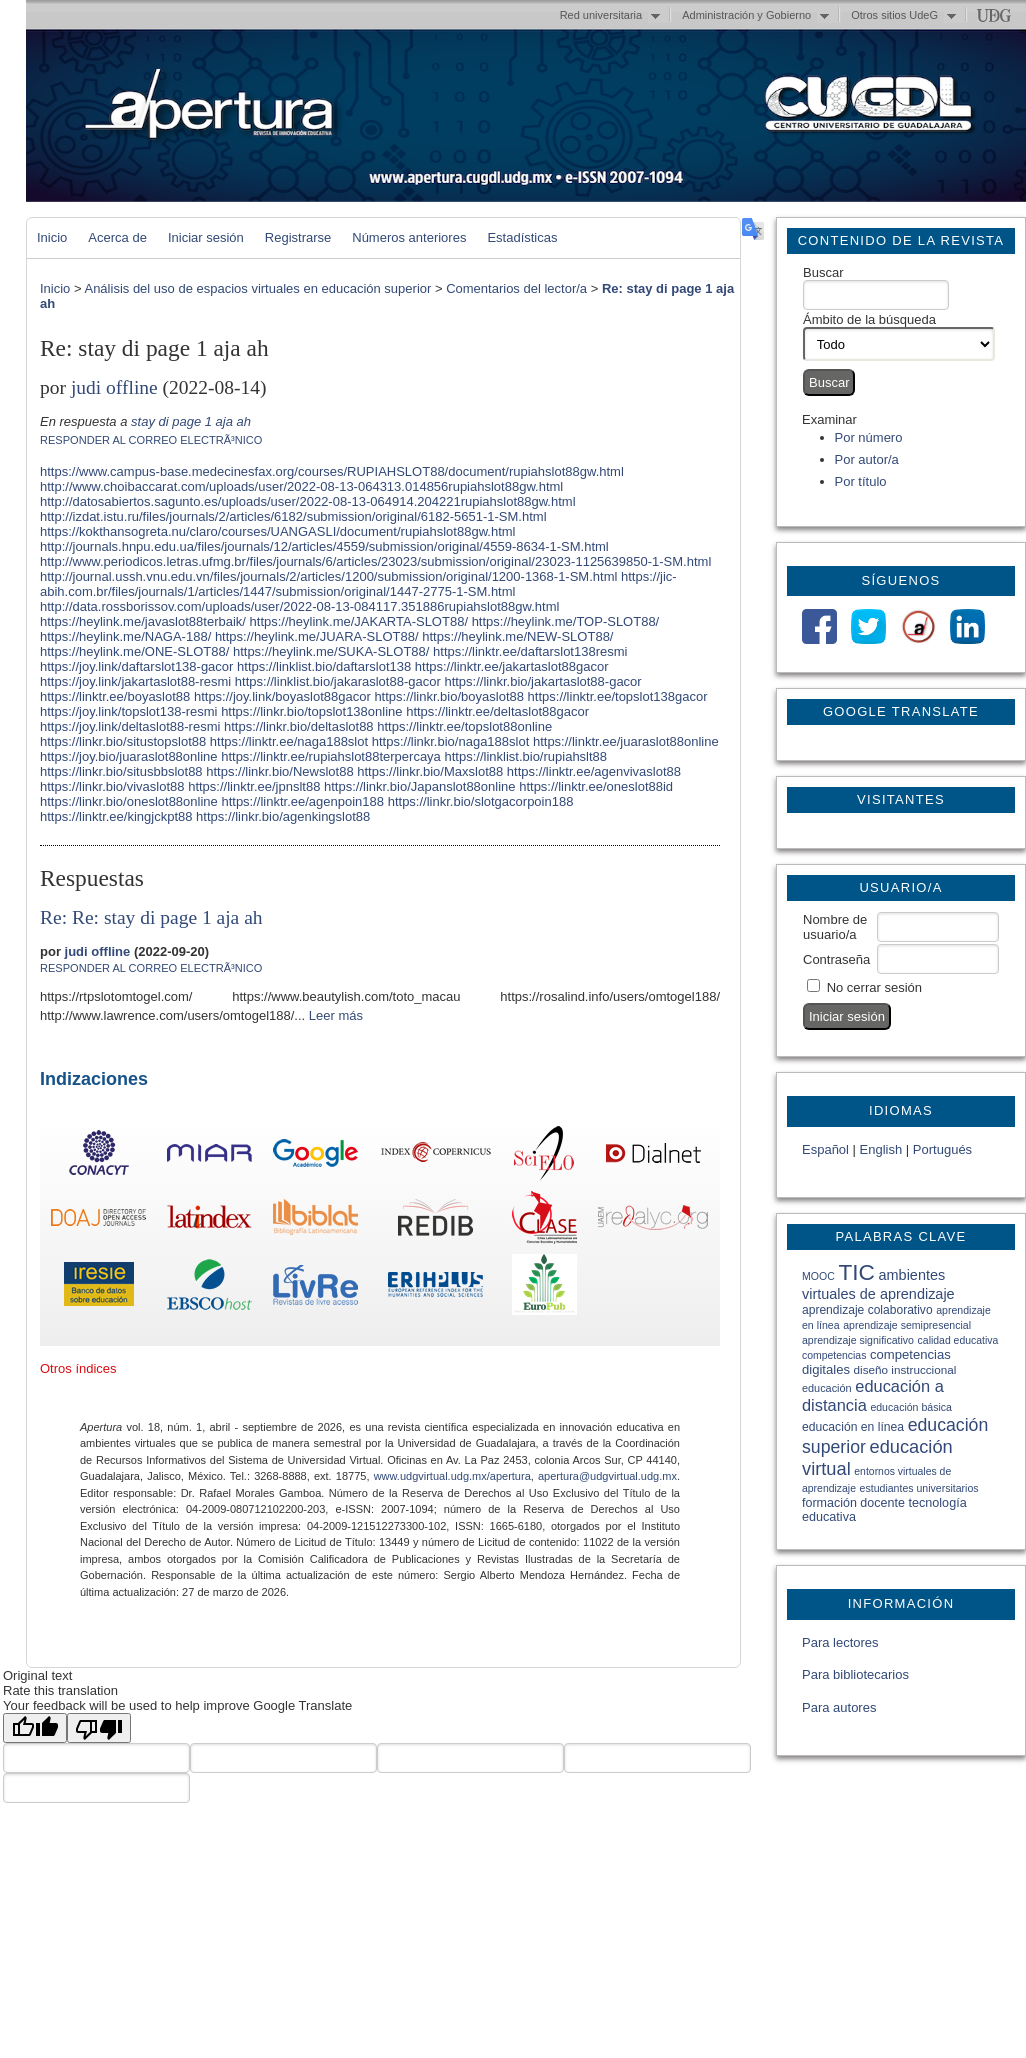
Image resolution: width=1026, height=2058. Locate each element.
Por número (869, 437)
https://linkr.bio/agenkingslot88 (283, 816)
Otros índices (78, 1368)
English (881, 1149)
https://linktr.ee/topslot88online (464, 726)
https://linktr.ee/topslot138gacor (618, 696)
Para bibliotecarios (855, 1674)
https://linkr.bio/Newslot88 (279, 771)
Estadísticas (522, 237)
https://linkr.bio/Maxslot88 (430, 771)
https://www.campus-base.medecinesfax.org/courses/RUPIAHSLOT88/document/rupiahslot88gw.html (332, 471)
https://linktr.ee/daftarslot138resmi (530, 651)
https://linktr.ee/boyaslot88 (115, 696)
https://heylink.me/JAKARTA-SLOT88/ (359, 621)
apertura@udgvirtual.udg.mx (607, 1476)
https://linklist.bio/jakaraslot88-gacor (338, 681)
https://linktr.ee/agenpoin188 (302, 801)
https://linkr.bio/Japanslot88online (420, 786)
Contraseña (836, 959)
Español (825, 1149)
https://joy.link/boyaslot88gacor (282, 696)
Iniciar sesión (206, 237)
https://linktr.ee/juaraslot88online (626, 741)
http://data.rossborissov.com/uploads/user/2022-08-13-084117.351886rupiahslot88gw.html (299, 606)
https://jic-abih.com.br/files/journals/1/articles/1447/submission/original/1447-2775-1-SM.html (358, 584)
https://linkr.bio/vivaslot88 (112, 786)
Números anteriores (409, 237)
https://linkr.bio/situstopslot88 (123, 741)
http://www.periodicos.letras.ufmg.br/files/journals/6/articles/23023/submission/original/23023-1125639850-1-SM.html (375, 561)
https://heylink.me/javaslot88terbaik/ (143, 621)
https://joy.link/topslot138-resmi (129, 711)
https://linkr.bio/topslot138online (311, 711)
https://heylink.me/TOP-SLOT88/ (566, 621)
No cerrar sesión (874, 987)
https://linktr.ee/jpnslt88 (254, 786)
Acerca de (117, 237)
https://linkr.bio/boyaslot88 (449, 696)
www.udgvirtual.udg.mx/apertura (452, 1476)
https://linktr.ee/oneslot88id (596, 786)
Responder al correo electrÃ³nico (151, 440)
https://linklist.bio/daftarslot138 (324, 666)
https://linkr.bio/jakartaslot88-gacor (542, 681)
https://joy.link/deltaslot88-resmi (130, 726)
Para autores (839, 1707)
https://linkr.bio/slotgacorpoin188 (481, 801)
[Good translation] (35, 1728)
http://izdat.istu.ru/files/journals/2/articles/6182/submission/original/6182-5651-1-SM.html (293, 516)
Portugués (942, 1149)
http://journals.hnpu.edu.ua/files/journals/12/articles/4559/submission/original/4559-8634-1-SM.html (324, 546)
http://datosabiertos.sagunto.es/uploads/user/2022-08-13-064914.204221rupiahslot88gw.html (308, 501)
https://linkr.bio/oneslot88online (129, 801)
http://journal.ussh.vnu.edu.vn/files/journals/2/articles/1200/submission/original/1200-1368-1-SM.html (328, 576)
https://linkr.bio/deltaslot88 (299, 726)
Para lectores (840, 1642)
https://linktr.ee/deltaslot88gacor (497, 711)
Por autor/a (867, 459)
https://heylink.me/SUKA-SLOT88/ (331, 651)
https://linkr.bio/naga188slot (451, 741)
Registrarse (298, 237)
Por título (861, 481)
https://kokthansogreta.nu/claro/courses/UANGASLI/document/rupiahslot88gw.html (277, 531)
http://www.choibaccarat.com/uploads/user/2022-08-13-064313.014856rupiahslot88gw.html (301, 486)
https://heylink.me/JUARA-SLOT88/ (317, 636)
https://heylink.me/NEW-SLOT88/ (517, 636)
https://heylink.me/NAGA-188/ (125, 636)
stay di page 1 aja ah (191, 421)
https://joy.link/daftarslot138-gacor (136, 666)
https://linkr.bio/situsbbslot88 (121, 771)
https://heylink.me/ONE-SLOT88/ (134, 651)
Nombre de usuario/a (835, 927)
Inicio (52, 237)
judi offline (114, 387)
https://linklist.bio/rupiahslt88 (525, 756)
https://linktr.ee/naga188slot (289, 741)
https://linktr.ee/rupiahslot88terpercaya (331, 756)
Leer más (336, 1015)
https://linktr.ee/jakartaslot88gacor (512, 666)
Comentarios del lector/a (516, 288)
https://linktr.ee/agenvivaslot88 (594, 771)
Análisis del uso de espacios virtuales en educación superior (257, 288)
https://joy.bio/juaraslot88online (129, 756)
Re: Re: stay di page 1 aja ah (151, 917)
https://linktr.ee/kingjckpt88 (116, 816)
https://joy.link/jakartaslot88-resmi (135, 681)
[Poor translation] (99, 1728)
